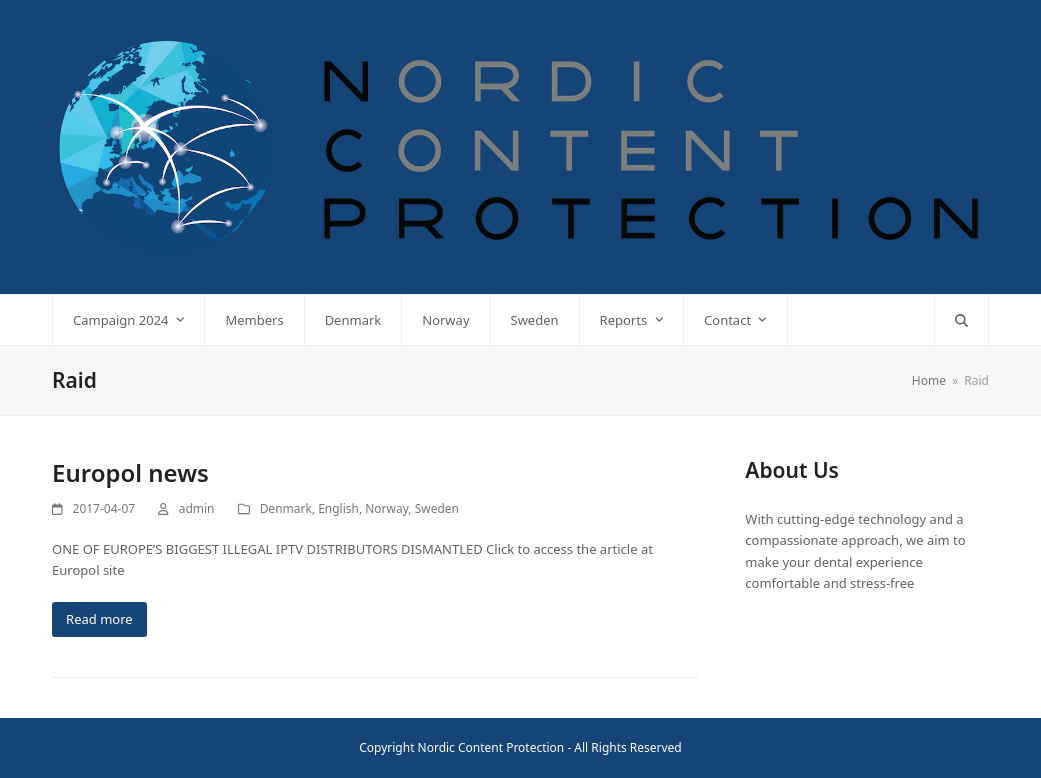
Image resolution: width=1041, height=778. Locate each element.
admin (197, 508)
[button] (961, 320)
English (338, 508)
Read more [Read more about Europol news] (99, 619)
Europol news (130, 472)
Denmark (286, 508)
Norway (386, 508)
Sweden (437, 508)
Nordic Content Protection (491, 747)
